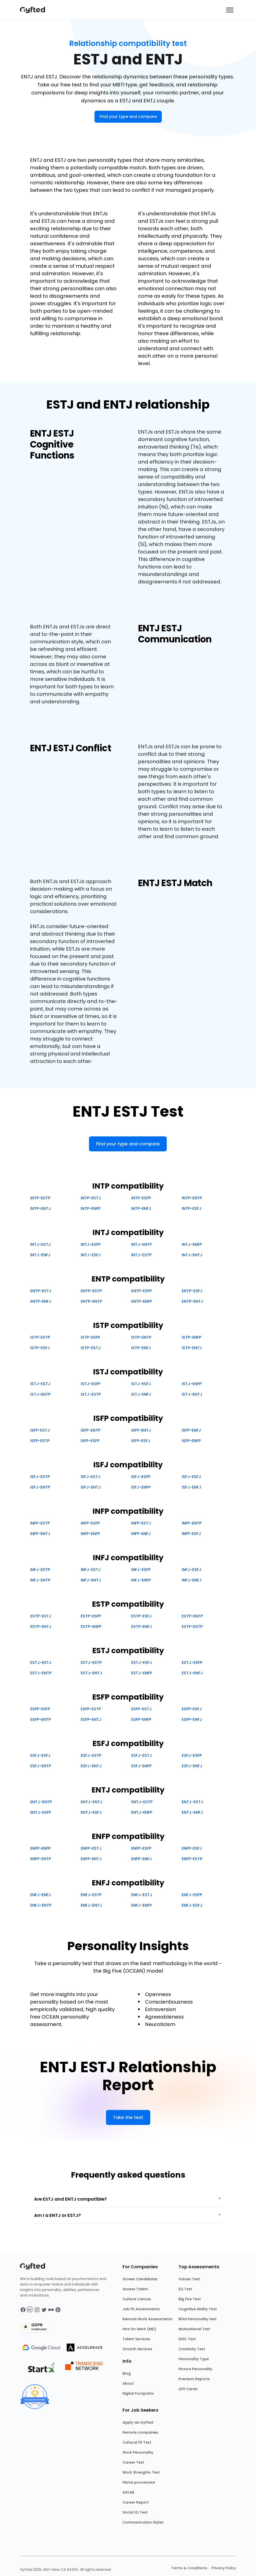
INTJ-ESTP (141, 1255)
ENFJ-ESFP (192, 1895)
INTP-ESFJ (192, 1208)
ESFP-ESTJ (141, 1709)
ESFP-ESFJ (192, 1709)
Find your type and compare (128, 116)
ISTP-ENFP (191, 1337)
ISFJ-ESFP (140, 1477)
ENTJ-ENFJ (192, 1812)
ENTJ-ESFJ (91, 1812)
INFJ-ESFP (140, 1569)
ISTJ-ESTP (91, 1394)
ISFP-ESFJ (140, 1441)
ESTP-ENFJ (141, 1626)
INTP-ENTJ (40, 1208)
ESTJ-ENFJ (192, 1673)
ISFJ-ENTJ (91, 1487)
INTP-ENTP (192, 1198)
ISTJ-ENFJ (141, 1394)
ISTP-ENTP (141, 1337)
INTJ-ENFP (192, 1244)
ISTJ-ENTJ (192, 1394)
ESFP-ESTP (91, 1709)
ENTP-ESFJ (192, 1291)
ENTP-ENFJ (40, 1301)
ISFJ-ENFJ (191, 1487)
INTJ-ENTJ (192, 1255)
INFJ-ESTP (40, 1569)
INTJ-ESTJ (40, 1244)
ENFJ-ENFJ (40, 1895)
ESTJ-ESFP (192, 1662)
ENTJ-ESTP (141, 1802)
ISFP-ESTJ (40, 1430)
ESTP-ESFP (91, 1616)
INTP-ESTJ (91, 1198)
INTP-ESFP (141, 1198)
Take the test (128, 2117)
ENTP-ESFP (141, 1291)
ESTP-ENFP (91, 1626)
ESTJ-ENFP (141, 1673)
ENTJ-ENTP (41, 1802)
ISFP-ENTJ (141, 1430)
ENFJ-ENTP (40, 1905)
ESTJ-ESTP (91, 1662)
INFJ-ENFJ (192, 1580)
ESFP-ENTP (40, 1719)
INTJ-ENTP (141, 1244)
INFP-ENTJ (40, 1534)
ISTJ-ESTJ (40, 1384)
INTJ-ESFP (90, 1244)
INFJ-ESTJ (91, 1569)
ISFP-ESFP (90, 1441)
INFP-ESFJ (191, 1534)
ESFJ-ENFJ (192, 1766)
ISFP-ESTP (40, 1441)
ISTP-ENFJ (141, 1348)
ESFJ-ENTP (40, 1766)
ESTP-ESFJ (141, 1616)
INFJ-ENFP (141, 1580)
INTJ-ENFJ (40, 1255)
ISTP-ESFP (90, 1337)
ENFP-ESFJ (192, 1848)
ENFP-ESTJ (91, 1848)
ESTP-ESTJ (40, 1616)
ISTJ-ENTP (40, 1394)
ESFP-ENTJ (91, 1719)
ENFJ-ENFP (141, 1905)
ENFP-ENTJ (91, 1859)
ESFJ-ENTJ (91, 1766)
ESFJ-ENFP (141, 1766)
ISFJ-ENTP (40, 1487)
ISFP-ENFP (191, 1441)
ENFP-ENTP (40, 1859)
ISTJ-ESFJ (141, 1384)
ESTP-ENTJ (41, 1626)
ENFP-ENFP (40, 1848)
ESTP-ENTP (192, 1616)
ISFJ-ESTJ (90, 1477)
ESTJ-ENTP (41, 1673)
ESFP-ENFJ (192, 1719)
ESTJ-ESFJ (141, 1662)
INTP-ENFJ (141, 1208)
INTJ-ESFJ (91, 1255)
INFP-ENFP (90, 1534)
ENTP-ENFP (141, 1301)
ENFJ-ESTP (91, 1895)
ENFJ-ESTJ (141, 1895)
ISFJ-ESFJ (191, 1477)
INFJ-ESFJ (191, 1569)
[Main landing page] (35, 10)
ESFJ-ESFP (192, 1755)
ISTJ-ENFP (192, 1384)
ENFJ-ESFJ (192, 1905)
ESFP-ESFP (40, 1709)
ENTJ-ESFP (40, 1812)
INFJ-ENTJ (91, 1580)
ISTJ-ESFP (90, 1384)
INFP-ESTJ (141, 1523)
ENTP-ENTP (91, 1301)
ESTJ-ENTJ (91, 1673)
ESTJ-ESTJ (41, 1662)
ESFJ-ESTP (91, 1755)
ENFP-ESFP (141, 1848)
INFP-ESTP (40, 1523)
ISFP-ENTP (90, 1430)
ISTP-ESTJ (91, 1348)
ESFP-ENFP (141, 1719)
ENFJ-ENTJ (91, 1905)
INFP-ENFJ (141, 1534)
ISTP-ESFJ (40, 1348)
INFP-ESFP (90, 1523)
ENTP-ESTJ (41, 1291)
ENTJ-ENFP (141, 1812)
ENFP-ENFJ (141, 1859)
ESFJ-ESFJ (40, 1755)
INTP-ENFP (90, 1208)
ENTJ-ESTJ (192, 1802)
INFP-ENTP (192, 1523)
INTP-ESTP (40, 1198)
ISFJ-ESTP (40, 1477)
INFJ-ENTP (40, 1580)
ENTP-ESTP (91, 1291)
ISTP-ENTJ (192, 1348)
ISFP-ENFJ (191, 1430)
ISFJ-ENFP (140, 1487)
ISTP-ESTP (40, 1337)
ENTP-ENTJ (192, 1301)
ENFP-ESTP (192, 1859)
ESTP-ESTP (192, 1626)
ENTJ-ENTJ (91, 1802)
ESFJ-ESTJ (141, 1755)
